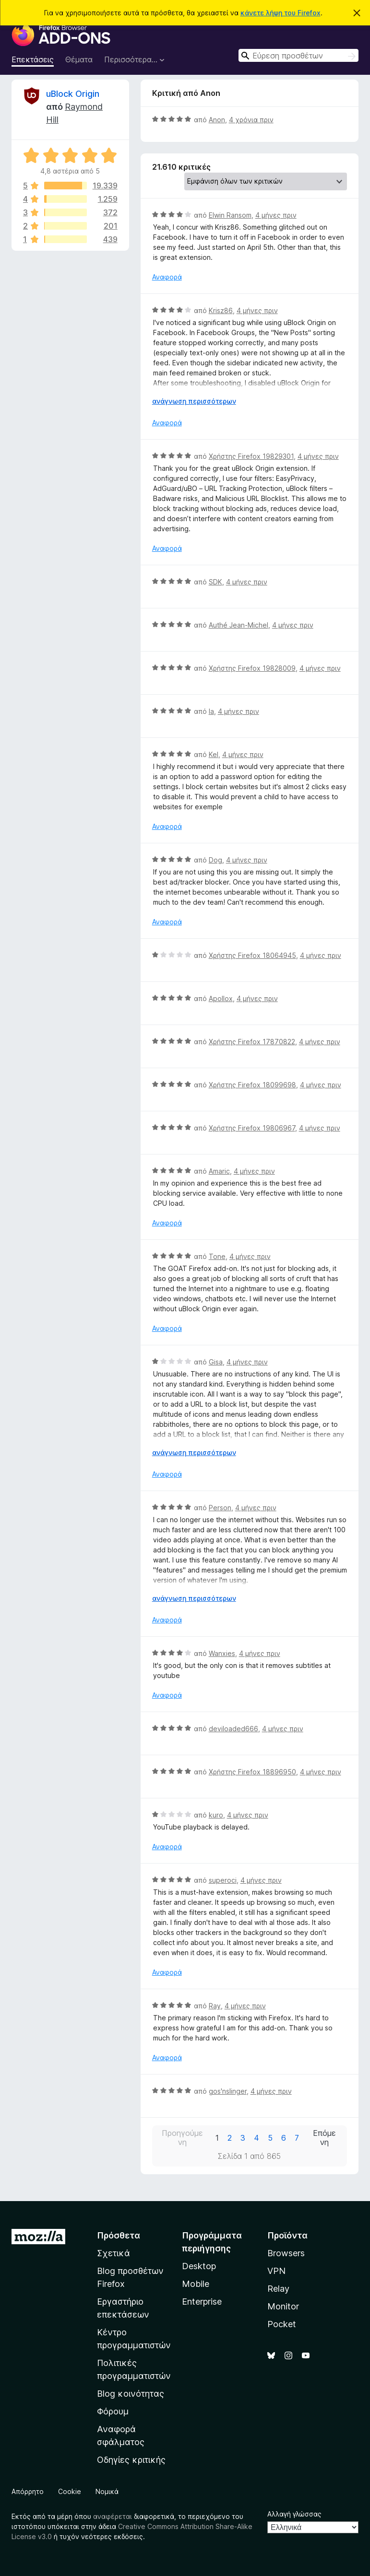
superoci (223, 1880)
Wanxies (222, 1653)
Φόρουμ (113, 2411)
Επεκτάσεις (33, 59)
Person (220, 1508)
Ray (215, 2006)
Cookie (69, 2491)
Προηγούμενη (182, 2137)
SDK (215, 582)
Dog (215, 860)
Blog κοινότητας (130, 2394)
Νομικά (107, 2491)
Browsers (286, 2253)
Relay (278, 2289)
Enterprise (202, 2301)
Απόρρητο (28, 2491)
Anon (217, 120)
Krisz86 (221, 310)
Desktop (199, 2266)
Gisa (216, 1362)
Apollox (221, 998)
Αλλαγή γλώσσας (294, 2514)
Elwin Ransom (230, 215)
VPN (276, 2271)
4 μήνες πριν (276, 215)
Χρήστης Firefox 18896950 (252, 1772)
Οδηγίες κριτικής (131, 2460)
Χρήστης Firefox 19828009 (252, 668)
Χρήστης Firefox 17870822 (252, 1041)
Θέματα (79, 59)
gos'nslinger (228, 2091)
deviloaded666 (233, 1729)
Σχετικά (113, 2253)
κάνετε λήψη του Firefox (280, 13)
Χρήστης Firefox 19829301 (251, 456)
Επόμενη (324, 2137)
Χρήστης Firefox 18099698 (252, 1085)
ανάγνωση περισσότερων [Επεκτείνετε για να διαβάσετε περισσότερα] (194, 401)
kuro (216, 1815)
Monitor (283, 2306)
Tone (217, 1256)
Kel (213, 754)
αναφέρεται (112, 2516)
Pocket (281, 2324)
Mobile (195, 2284)
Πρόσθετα (118, 2235)
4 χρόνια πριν (251, 120)
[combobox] (298, 55)
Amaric (219, 1171)
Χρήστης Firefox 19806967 (252, 1128)
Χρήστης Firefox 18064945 (252, 955)
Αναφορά (167, 277)
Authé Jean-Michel (238, 625)
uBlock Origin (72, 94)
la (211, 711)
